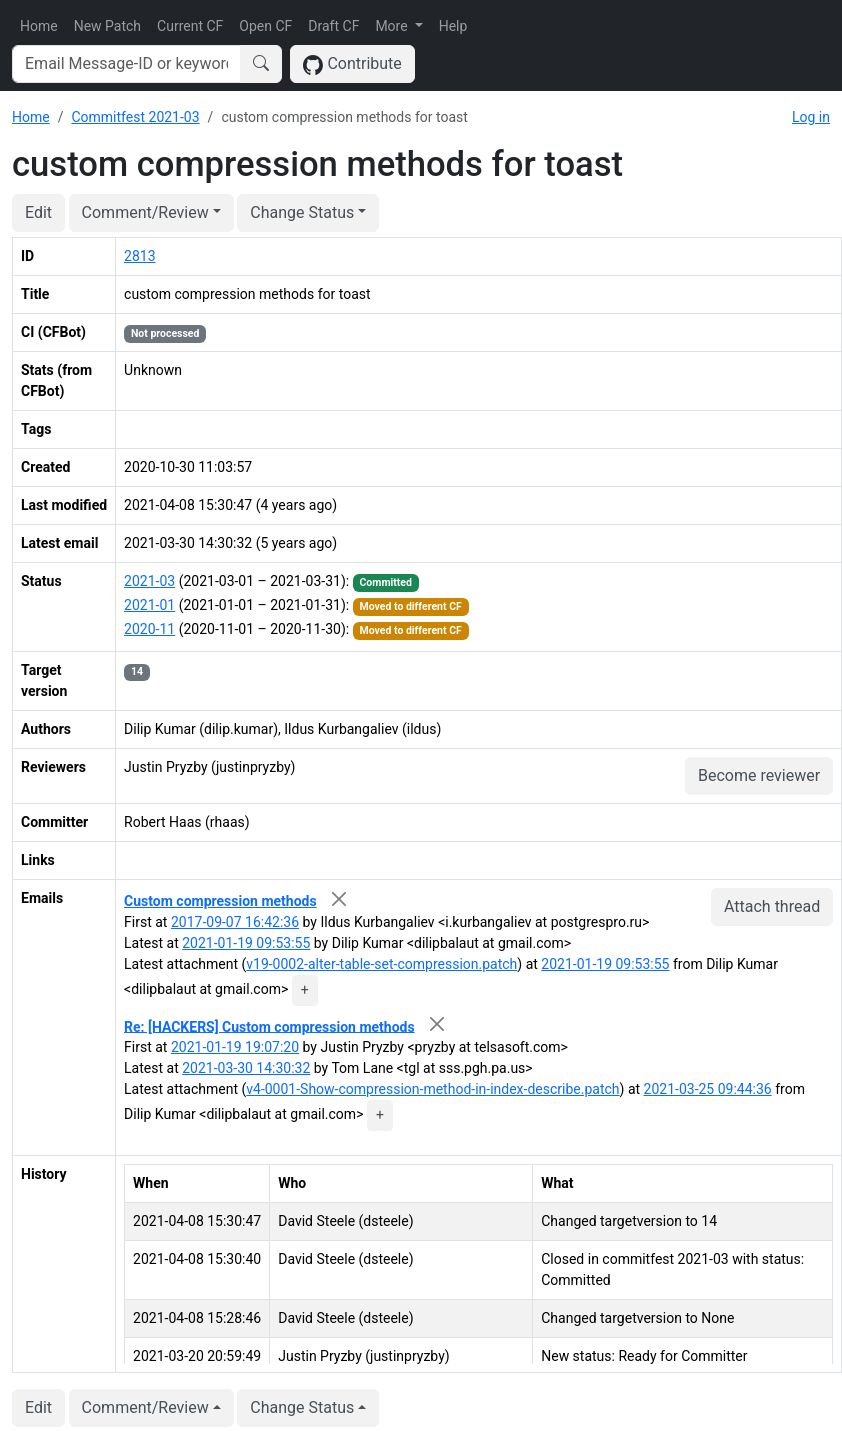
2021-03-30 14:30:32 (246, 1068)
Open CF (265, 26)
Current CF (190, 26)
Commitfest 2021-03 (135, 117)
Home (39, 26)
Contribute (352, 64)
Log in (811, 117)
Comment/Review (145, 212)
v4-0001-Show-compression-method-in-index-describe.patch (432, 1089)
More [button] (393, 26)
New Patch (107, 26)
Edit (38, 212)
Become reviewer (759, 775)
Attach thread (772, 906)
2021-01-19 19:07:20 (235, 1047)
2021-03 (149, 581)
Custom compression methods (220, 901)
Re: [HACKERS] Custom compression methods (269, 1026)
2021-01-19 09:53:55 (246, 943)
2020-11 (149, 629)
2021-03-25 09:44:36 (708, 1089)
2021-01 (149, 605)
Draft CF (333, 26)
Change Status (302, 212)
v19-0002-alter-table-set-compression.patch (381, 964)
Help (453, 26)
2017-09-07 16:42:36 (235, 922)
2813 (139, 256)
